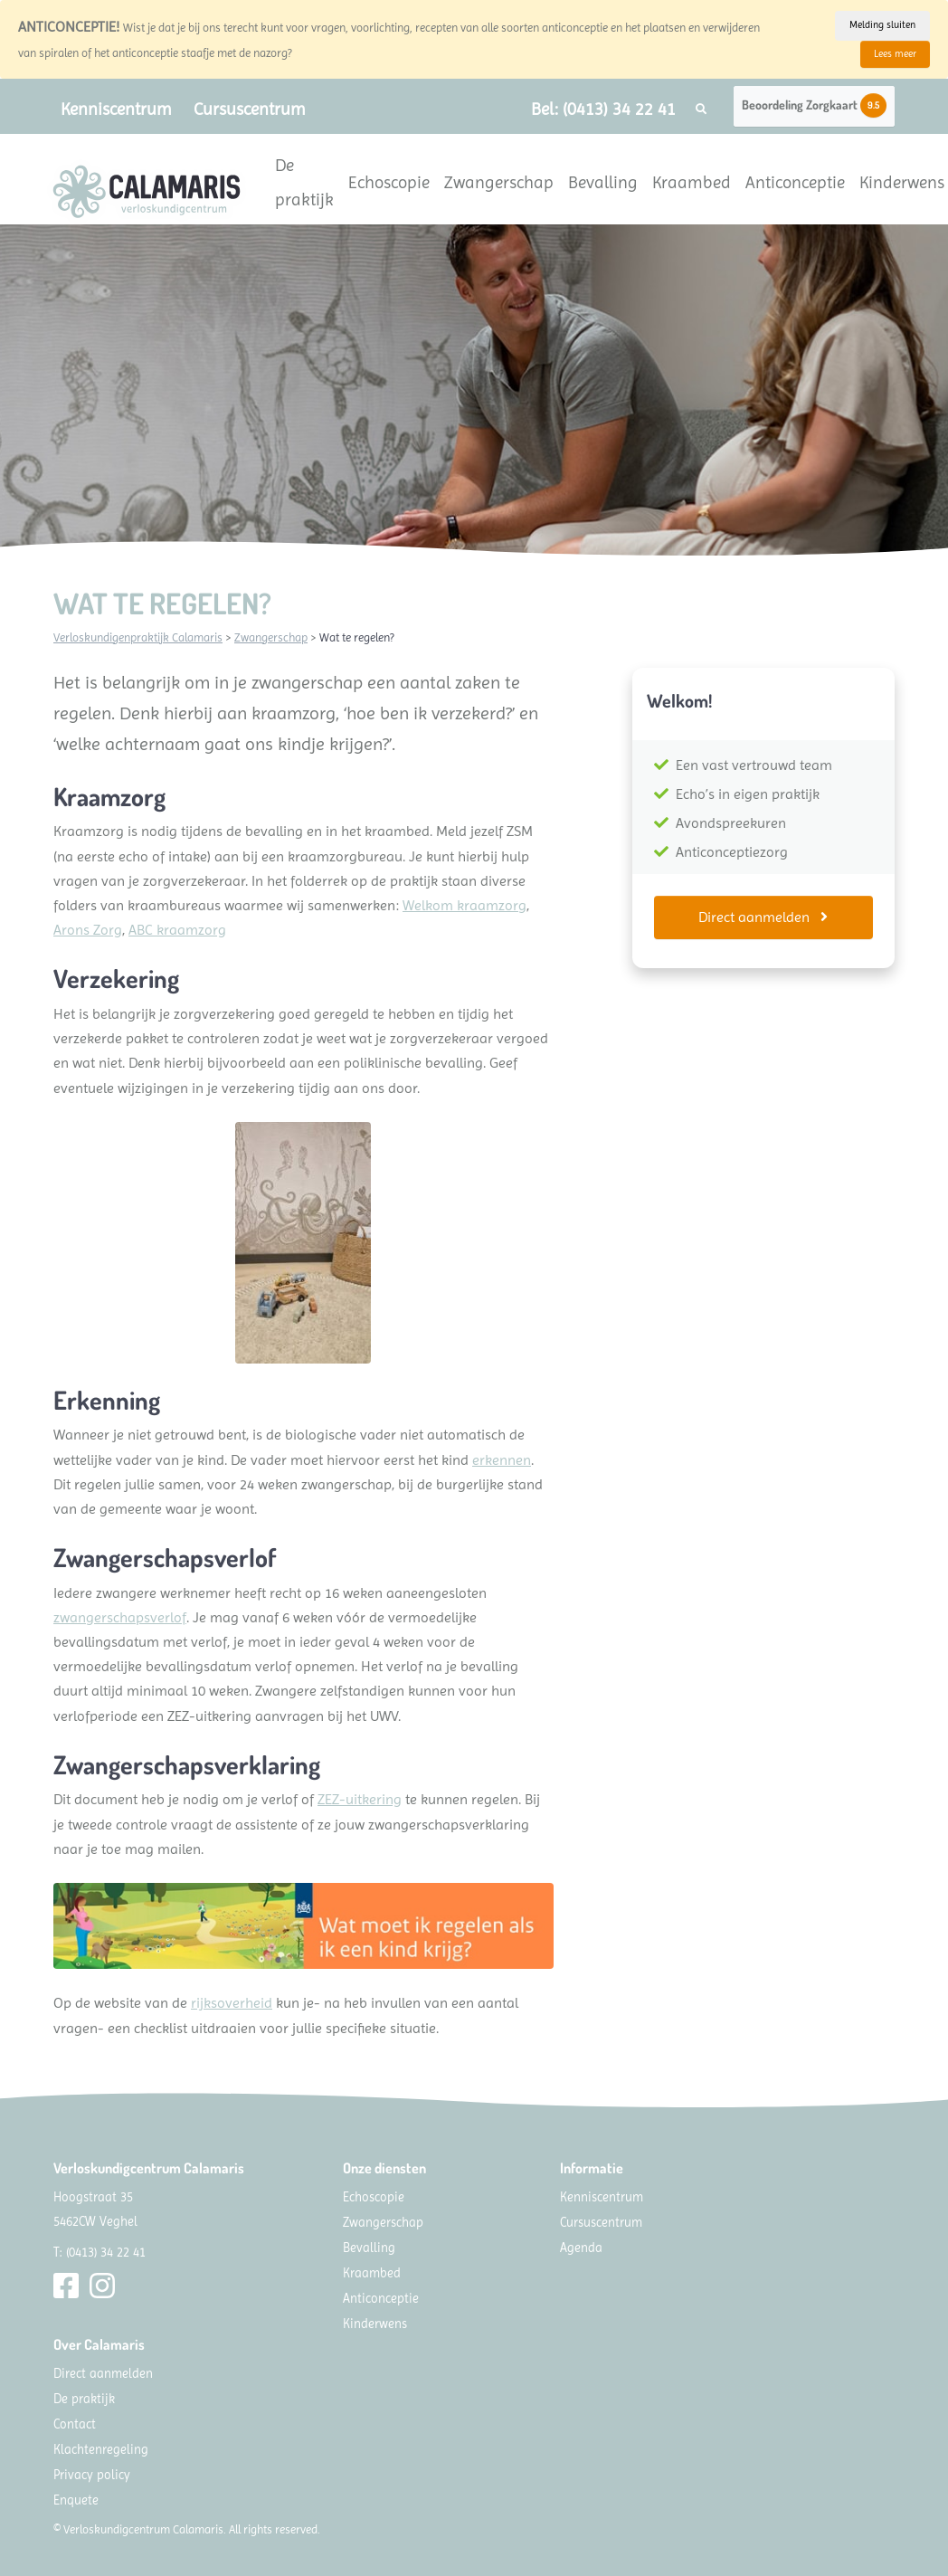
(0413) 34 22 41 (106, 2252)
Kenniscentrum (116, 109)
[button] (701, 109)
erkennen (501, 1460)
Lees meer (895, 54)
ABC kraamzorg (177, 929)
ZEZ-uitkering (360, 1799)
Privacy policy (91, 2474)
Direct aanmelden (763, 917)
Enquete (76, 2500)
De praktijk (304, 182)
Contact (74, 2424)
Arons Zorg (87, 929)
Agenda (581, 2247)
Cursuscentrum (250, 109)
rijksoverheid (231, 2002)
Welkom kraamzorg (464, 905)
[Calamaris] (146, 191)
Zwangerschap (499, 182)
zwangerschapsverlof (119, 1617)
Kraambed (691, 182)
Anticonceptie (795, 182)
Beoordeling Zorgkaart (814, 105)
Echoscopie (389, 182)
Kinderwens (901, 182)
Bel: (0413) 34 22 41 (603, 109)
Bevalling (603, 182)
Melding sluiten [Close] (882, 25)
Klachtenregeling (100, 2449)
